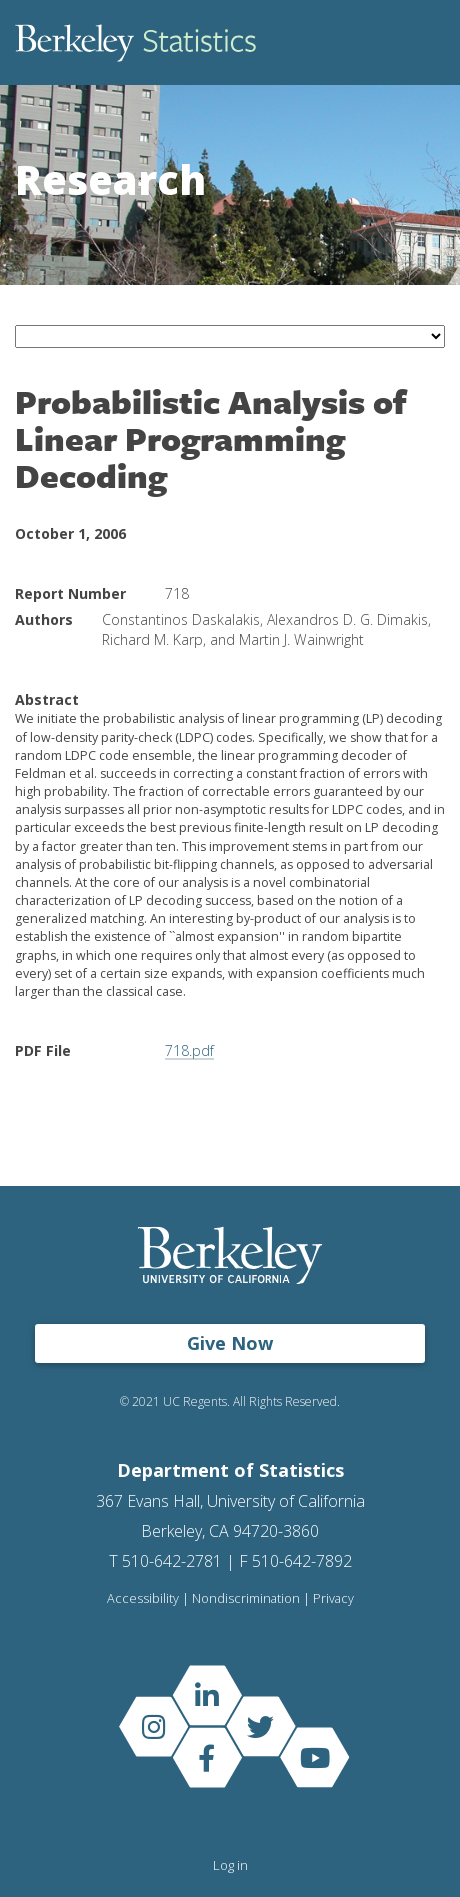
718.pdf (189, 1050)
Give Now (230, 1343)
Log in (230, 1865)
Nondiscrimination (246, 1598)
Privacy (333, 1598)
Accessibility (143, 1598)
